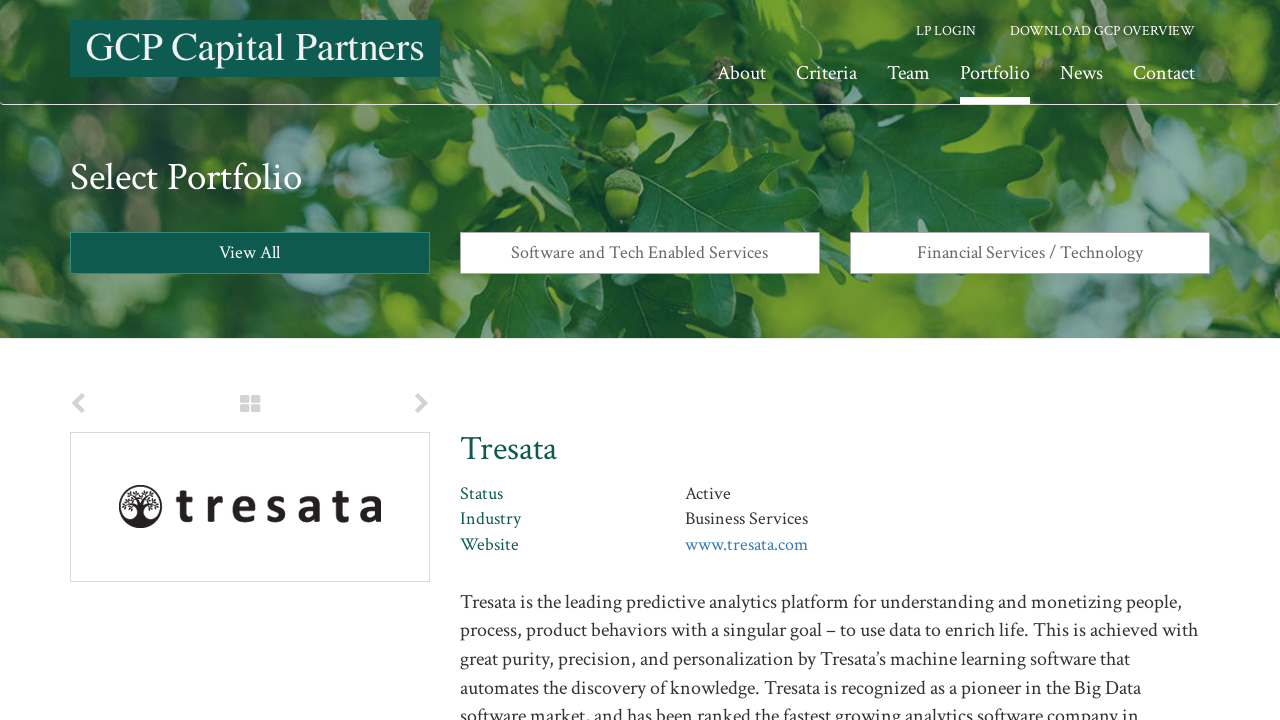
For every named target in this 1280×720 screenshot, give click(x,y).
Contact (1164, 73)
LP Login (946, 31)
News (1081, 73)
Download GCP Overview (1102, 31)
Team (908, 73)
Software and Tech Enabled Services (639, 252)
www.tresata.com (746, 544)
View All (249, 252)
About (741, 73)
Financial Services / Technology (1030, 252)
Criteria (826, 73)
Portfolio (995, 73)
